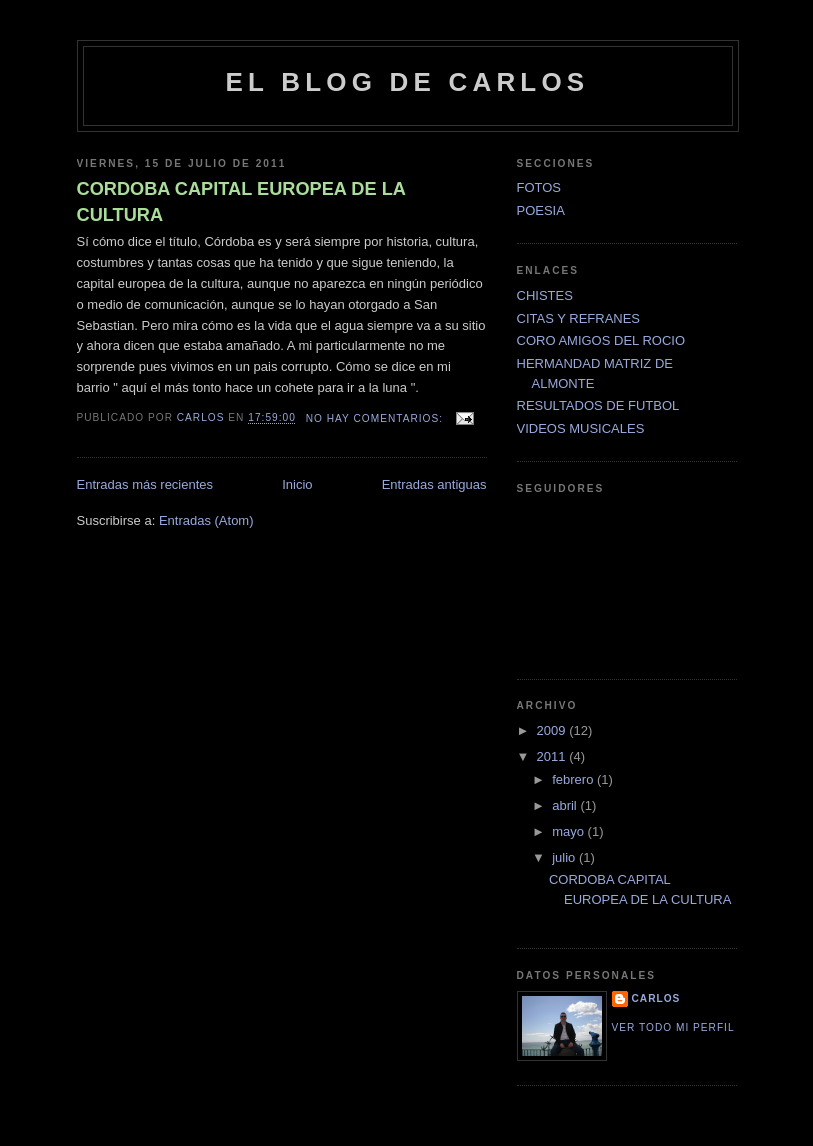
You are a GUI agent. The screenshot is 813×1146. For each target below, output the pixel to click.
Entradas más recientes (145, 484)
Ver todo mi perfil (673, 1027)
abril (566, 805)
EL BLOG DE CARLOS (408, 82)
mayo (569, 831)
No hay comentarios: (376, 418)
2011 (553, 756)
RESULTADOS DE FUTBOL (598, 405)
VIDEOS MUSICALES (581, 428)
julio (565, 857)
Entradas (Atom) (206, 520)
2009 (553, 730)
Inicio (297, 484)
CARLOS (656, 998)
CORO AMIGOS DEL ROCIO (601, 340)
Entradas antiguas (434, 484)
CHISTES (545, 295)
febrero (574, 779)
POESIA (541, 210)
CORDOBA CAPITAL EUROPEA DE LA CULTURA (241, 201)
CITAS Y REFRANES (579, 318)
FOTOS (539, 187)
